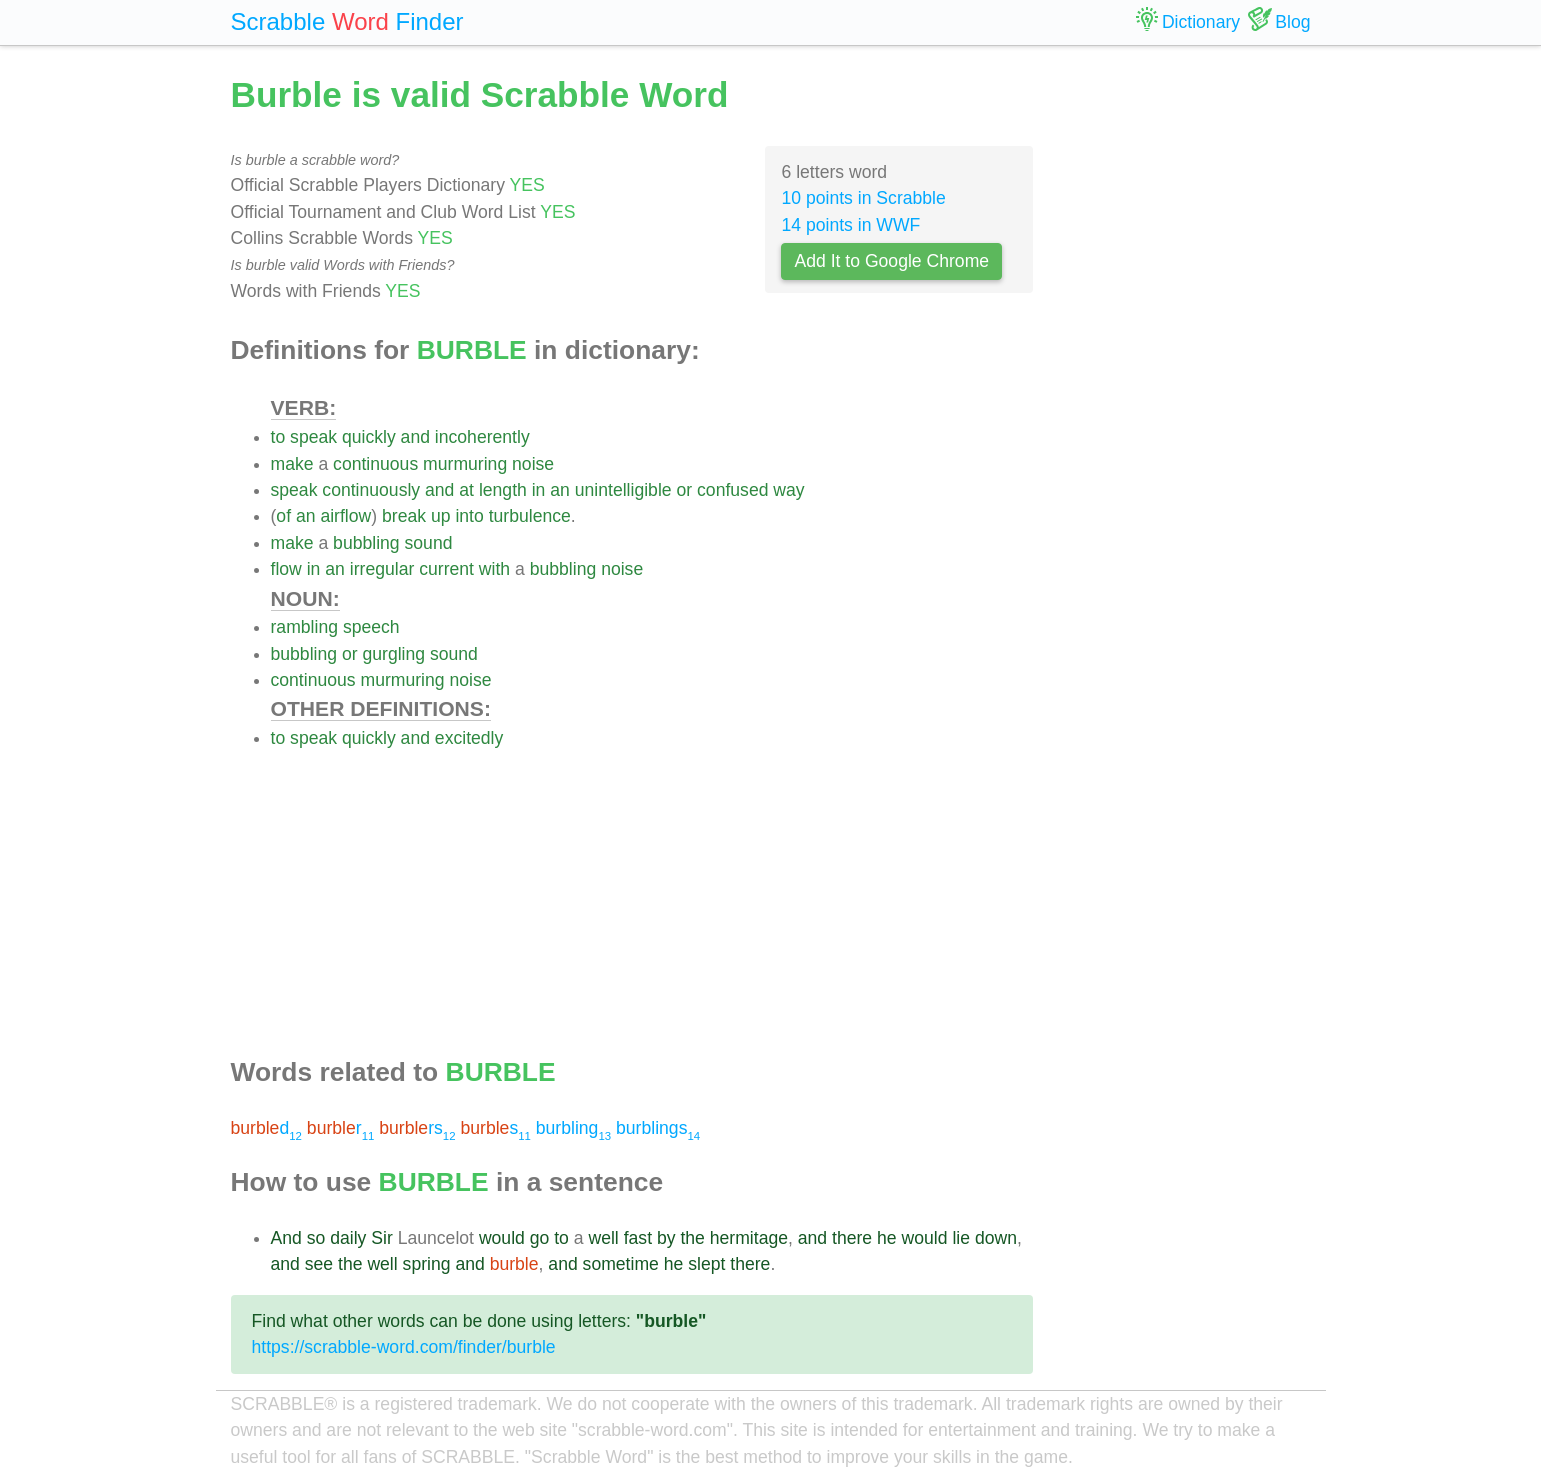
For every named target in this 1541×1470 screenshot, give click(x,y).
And (286, 1238)
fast (638, 1238)
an (560, 490)
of (283, 516)
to (278, 437)
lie (961, 1238)
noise (533, 464)
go (540, 1238)
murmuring (465, 464)
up (441, 516)
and (415, 437)
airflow (345, 516)
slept (706, 1264)
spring (427, 1264)
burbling (573, 1128)
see (319, 1264)
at (466, 490)
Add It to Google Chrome (891, 261)
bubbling (366, 543)
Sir (382, 1238)
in (539, 490)
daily (348, 1238)
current (446, 569)
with (494, 569)
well (603, 1238)
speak (313, 437)
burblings (658, 1128)
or (685, 490)
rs (417, 1128)
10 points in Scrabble (863, 198)
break (404, 516)
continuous (375, 464)
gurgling (393, 654)
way (788, 490)
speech (371, 627)
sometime (621, 1264)
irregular (382, 569)
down (996, 1238)
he (887, 1238)
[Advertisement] (652, 891)
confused (732, 490)
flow (286, 569)
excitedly (469, 738)
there (852, 1238)
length (503, 490)
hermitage (749, 1238)
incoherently (482, 437)
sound (429, 543)
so (316, 1238)
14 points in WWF (850, 225)
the (692, 1238)
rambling (304, 627)
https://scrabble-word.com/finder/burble (404, 1347)
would (502, 1238)
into (469, 516)
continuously (371, 490)
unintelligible (623, 490)
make (292, 464)
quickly (369, 437)
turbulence (530, 516)
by (666, 1238)
